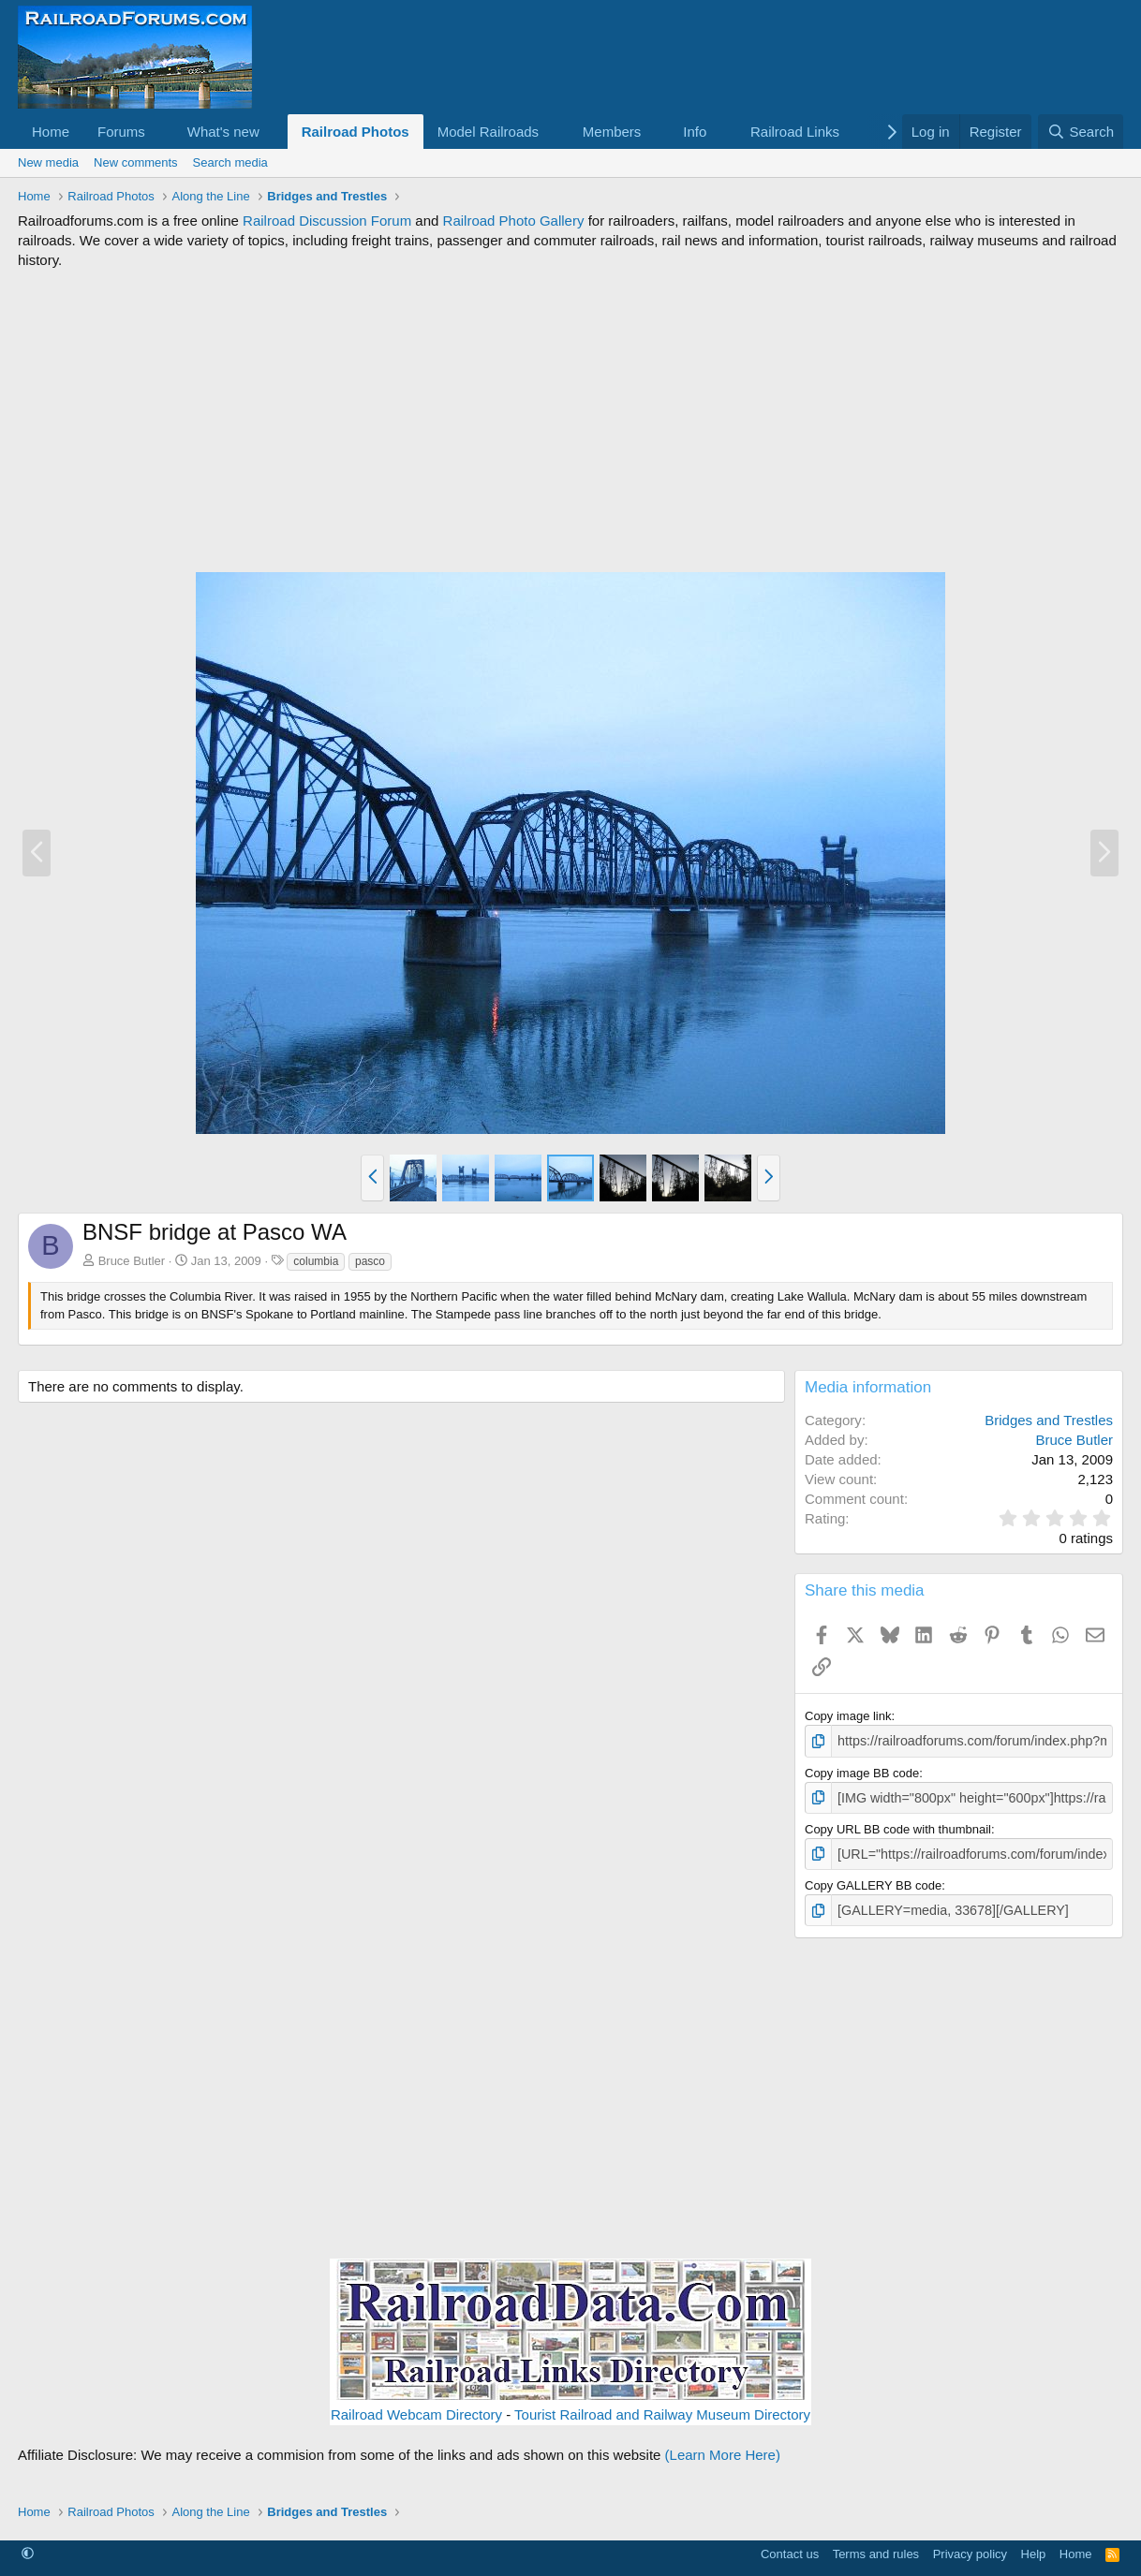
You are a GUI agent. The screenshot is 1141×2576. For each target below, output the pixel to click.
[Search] (1080, 131)
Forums (121, 132)
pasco (370, 1261)
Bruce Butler (132, 1261)
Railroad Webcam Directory (416, 2408)
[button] (160, 131)
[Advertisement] (570, 420)
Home (50, 132)
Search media (230, 162)
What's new (223, 132)
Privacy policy (970, 2546)
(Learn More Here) (722, 2448)
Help (1033, 2546)
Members (612, 132)
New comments (136, 162)
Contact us (790, 2546)
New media (48, 162)
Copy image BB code (862, 1771)
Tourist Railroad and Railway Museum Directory (662, 2408)
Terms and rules (876, 2546)
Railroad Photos (355, 132)
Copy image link (848, 1716)
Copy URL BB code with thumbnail (898, 1825)
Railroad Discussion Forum (327, 220)
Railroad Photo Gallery (514, 220)
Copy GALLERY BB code (873, 1880)
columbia (315, 1261)
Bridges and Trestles (1049, 1420)
